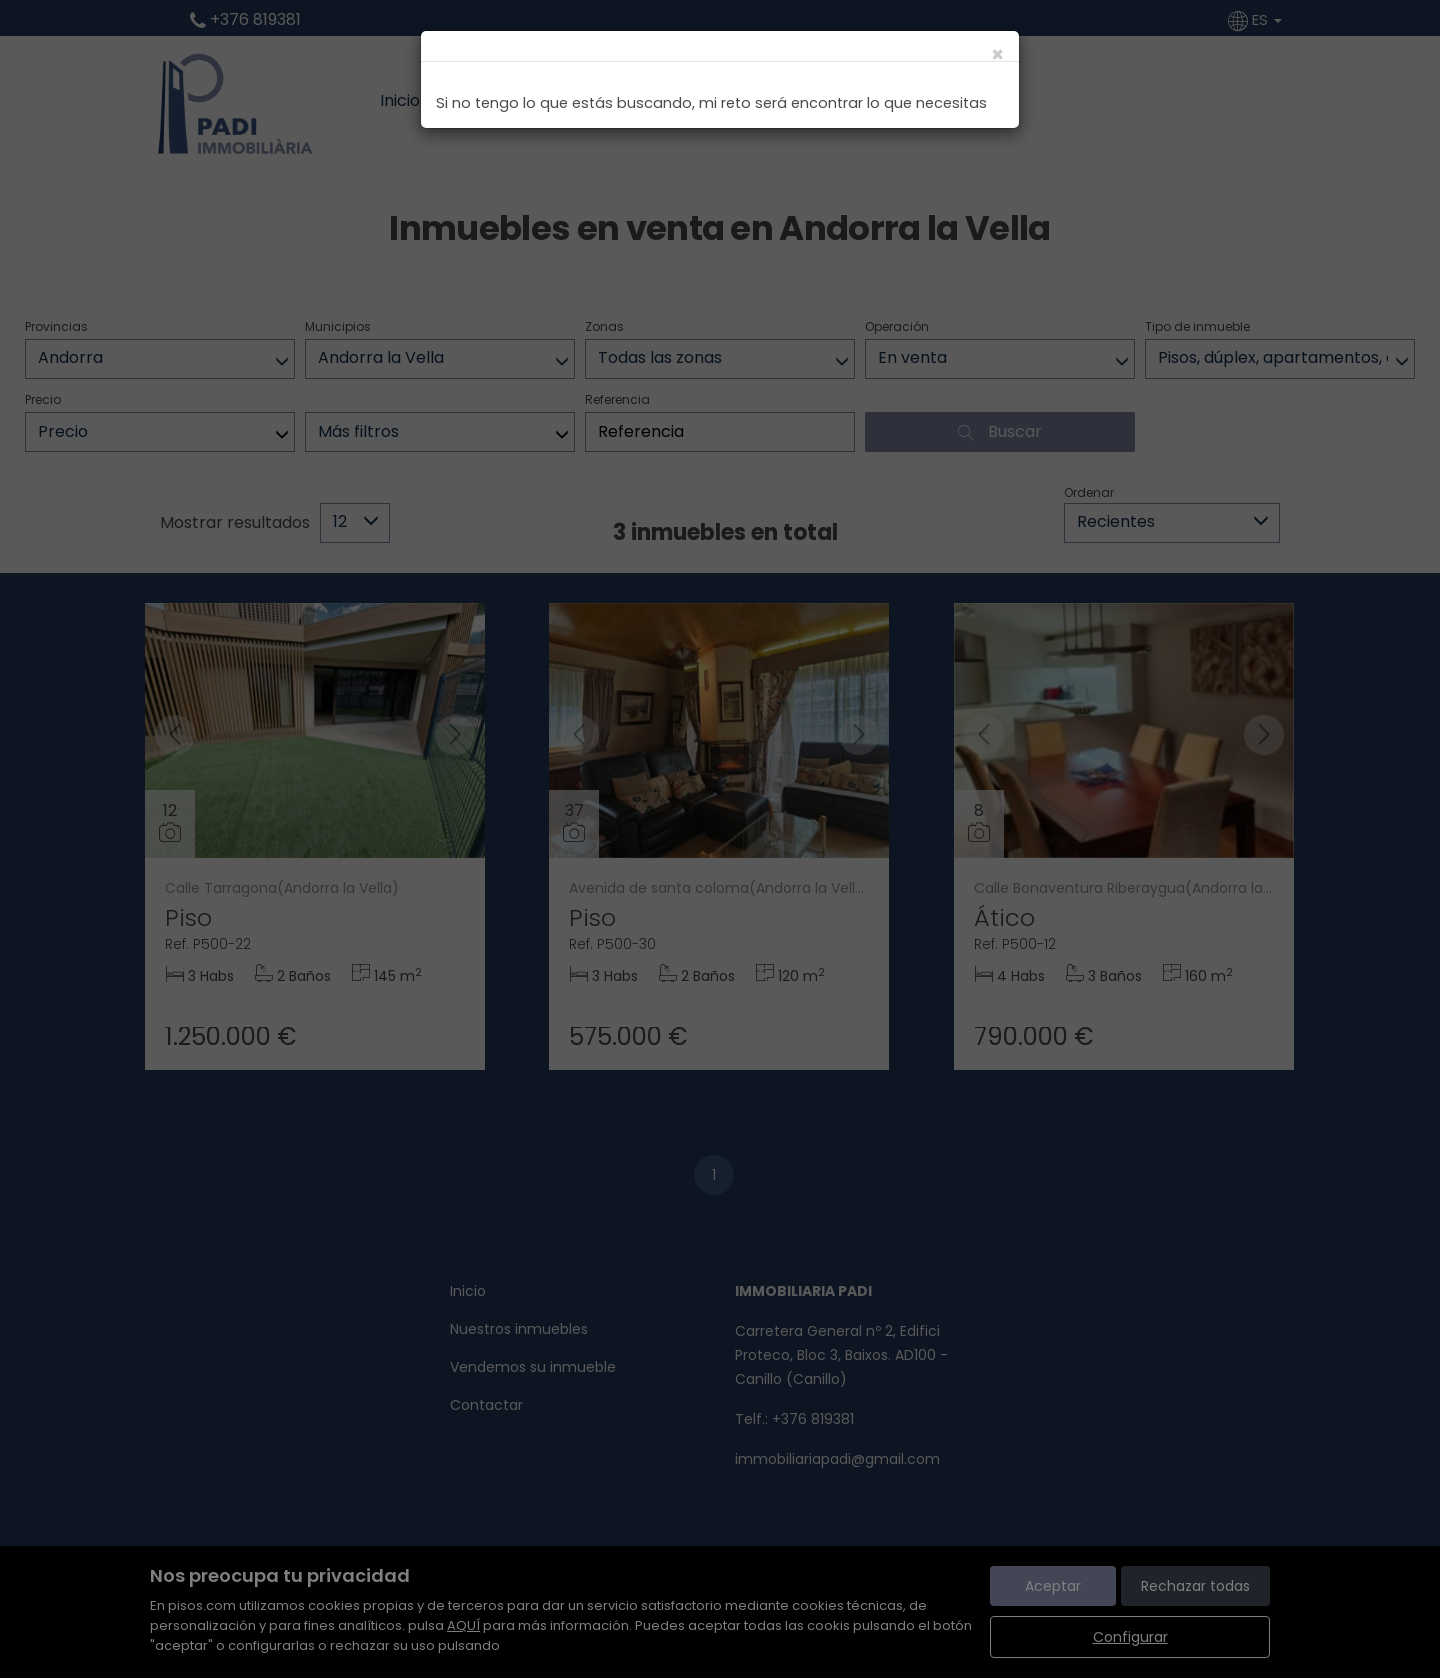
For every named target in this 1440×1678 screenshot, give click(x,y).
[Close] (997, 54)
